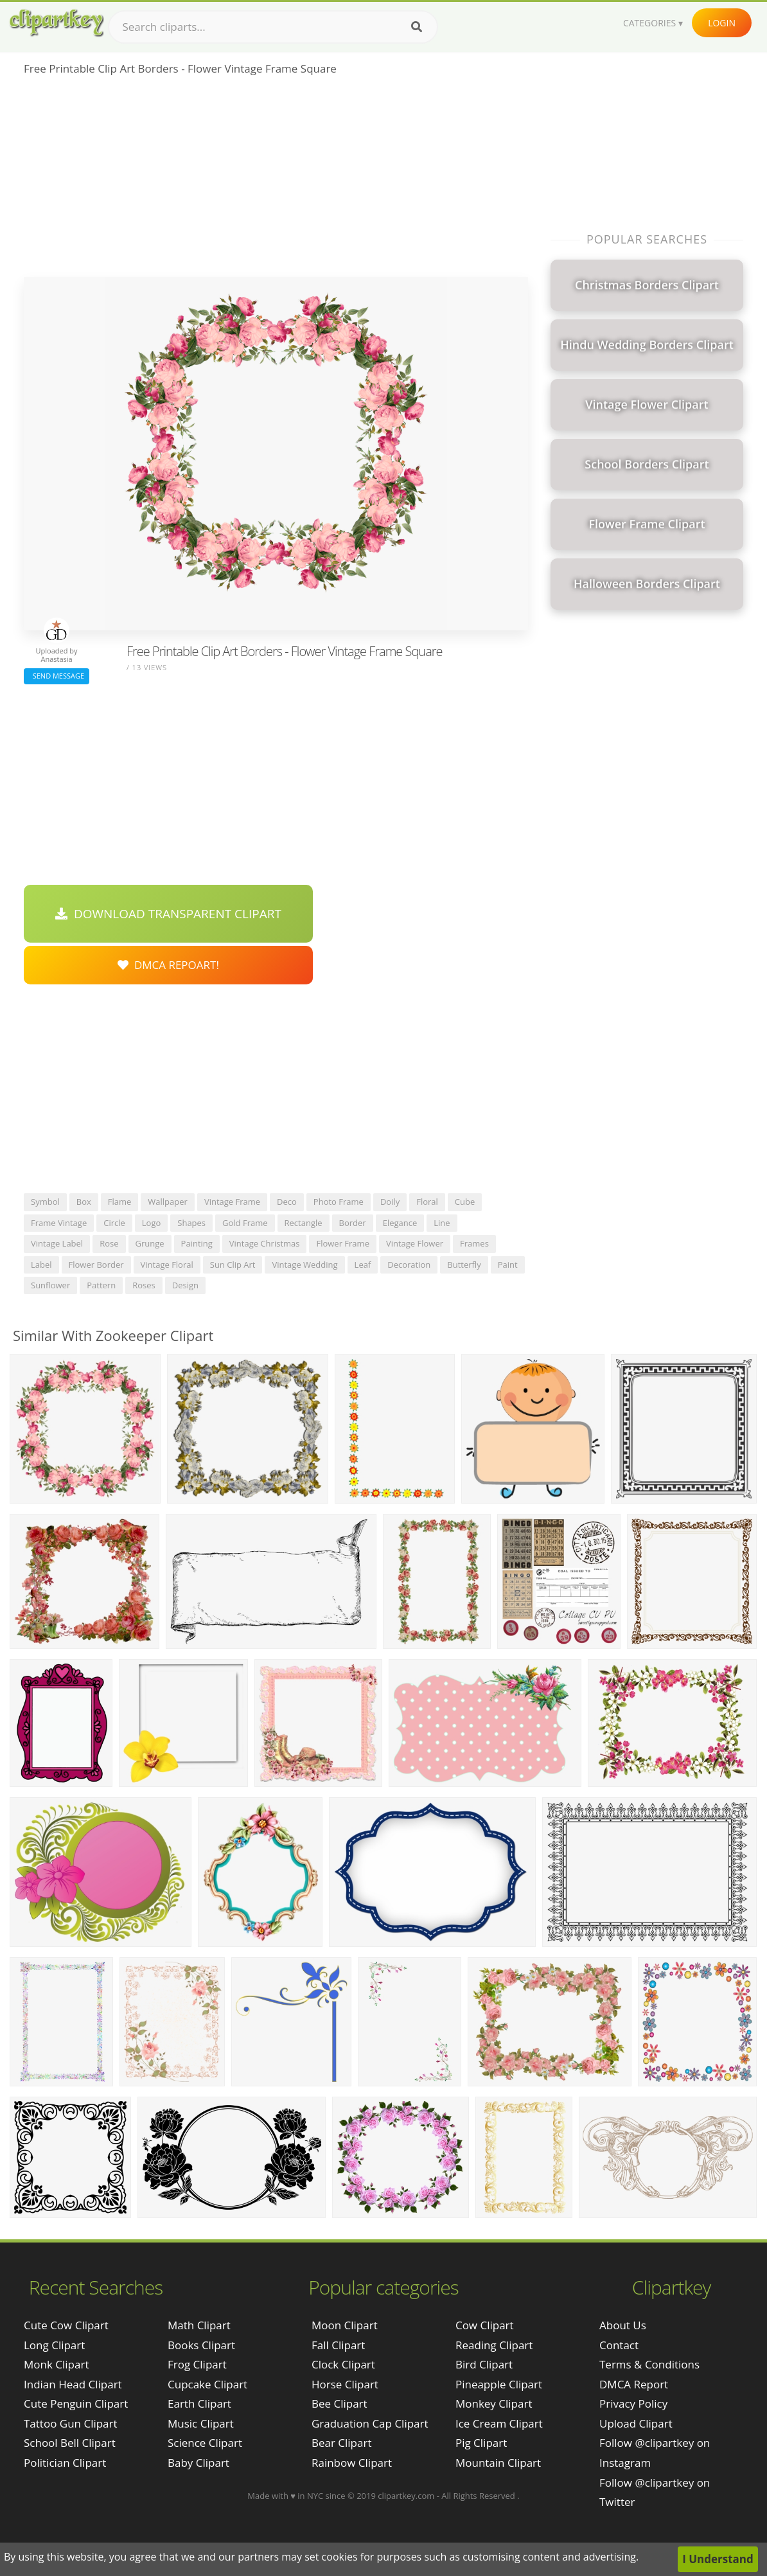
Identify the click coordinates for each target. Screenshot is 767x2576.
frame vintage (59, 1223)
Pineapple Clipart (498, 2384)
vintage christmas (264, 1243)
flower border (96, 1264)
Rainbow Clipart (352, 2462)
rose (109, 1243)
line (442, 1223)
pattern (101, 1285)
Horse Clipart (345, 2384)
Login (722, 23)
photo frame (338, 1201)
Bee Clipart (339, 2403)
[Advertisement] (276, 181)
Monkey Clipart (494, 2403)
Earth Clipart (199, 2403)
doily (390, 1201)
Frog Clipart (197, 2364)
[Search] (416, 27)
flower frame (342, 1243)
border (352, 1223)
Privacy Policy (633, 2403)
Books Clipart (201, 2345)
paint (508, 1264)
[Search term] (273, 27)
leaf (363, 1264)
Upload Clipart (636, 2423)
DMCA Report (633, 2384)
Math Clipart (199, 2325)
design (185, 1285)
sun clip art (233, 1264)
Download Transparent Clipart (168, 913)
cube (465, 1201)
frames (474, 1243)
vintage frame (232, 1201)
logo (151, 1223)
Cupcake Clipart (207, 2384)
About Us (622, 2325)
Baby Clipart (198, 2462)
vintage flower (414, 1243)
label (41, 1264)
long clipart (54, 2345)
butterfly (463, 1264)
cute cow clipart (66, 2325)
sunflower (50, 1285)
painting (197, 1243)
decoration (408, 1264)
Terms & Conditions (649, 2364)
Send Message (56, 675)
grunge (150, 1243)
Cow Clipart (484, 2325)
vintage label (57, 1243)
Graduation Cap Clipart (370, 2423)
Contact (619, 2345)
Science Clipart (205, 2442)
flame (120, 1201)
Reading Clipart (494, 2345)
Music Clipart (201, 2423)
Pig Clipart (481, 2442)
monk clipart (56, 2364)
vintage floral (167, 1264)
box (83, 1201)
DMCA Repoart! (168, 964)
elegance (400, 1223)
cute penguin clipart (76, 2403)
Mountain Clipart (498, 2462)
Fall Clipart (338, 2345)
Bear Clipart (341, 2442)
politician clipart (65, 2462)
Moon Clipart (345, 2325)
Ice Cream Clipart (499, 2423)
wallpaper (168, 1201)
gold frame (244, 1223)
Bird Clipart (484, 2364)
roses (143, 1285)
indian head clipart (73, 2384)
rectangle (303, 1223)
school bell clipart (70, 2442)
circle (114, 1223)
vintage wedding (304, 1264)
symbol (45, 1201)
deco (287, 1201)
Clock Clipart (343, 2364)
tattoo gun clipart (71, 2423)
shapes (191, 1223)
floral (427, 1201)
